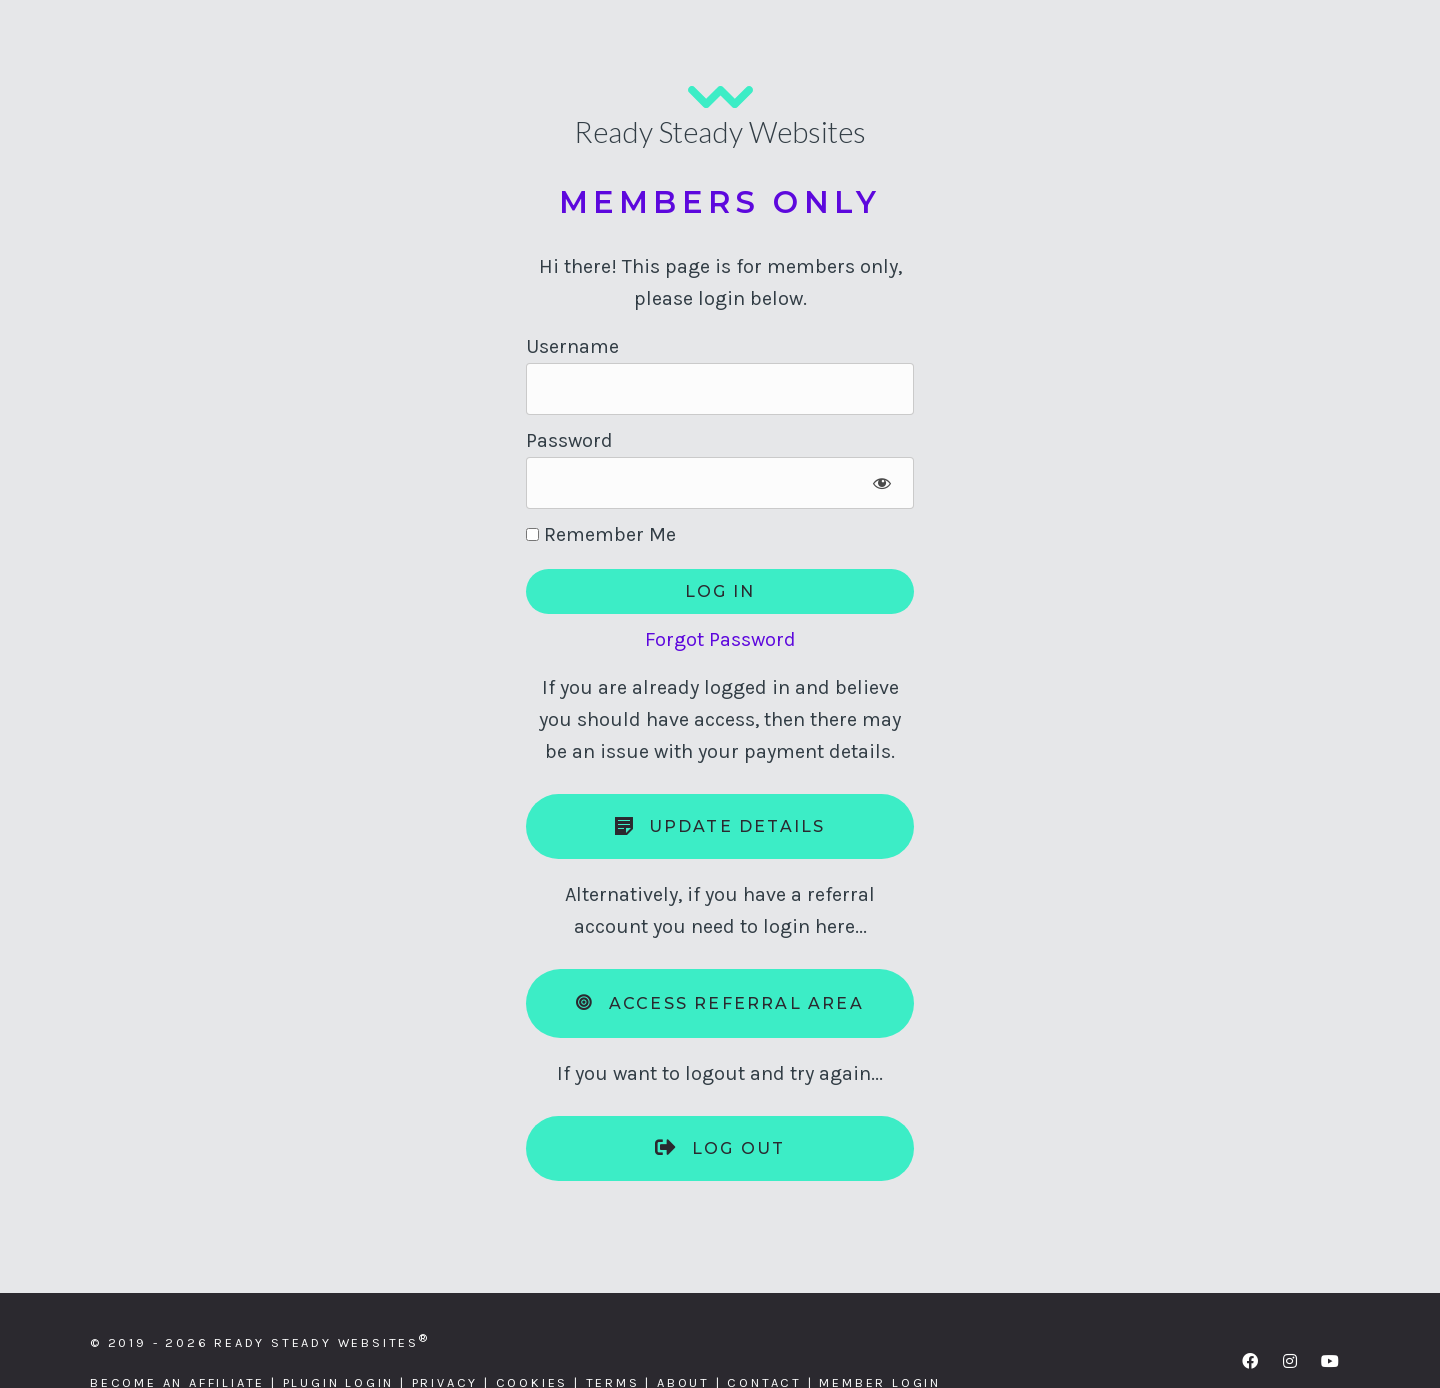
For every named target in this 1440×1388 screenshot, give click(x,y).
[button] (1250, 1361)
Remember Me (601, 534)
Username (572, 346)
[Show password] (881, 483)
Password (569, 440)
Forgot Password (720, 639)
